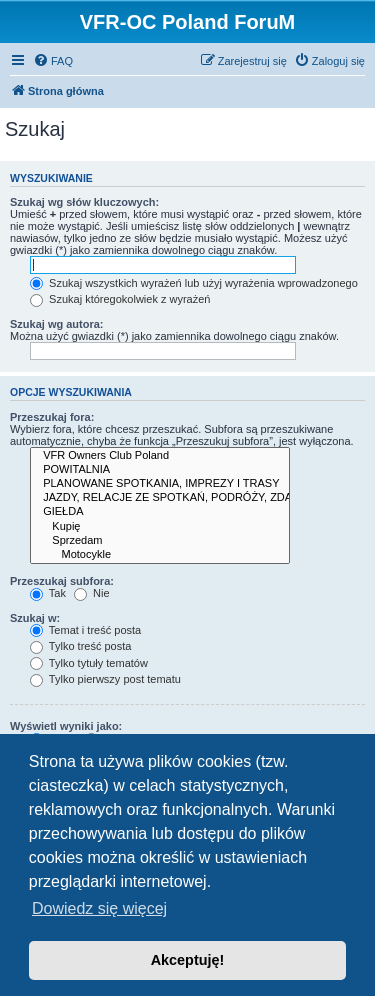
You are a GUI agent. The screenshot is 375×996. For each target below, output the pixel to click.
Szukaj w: (35, 618)
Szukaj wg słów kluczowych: (84, 202)
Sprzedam (160, 541)
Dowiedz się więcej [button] (99, 908)
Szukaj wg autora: (57, 324)
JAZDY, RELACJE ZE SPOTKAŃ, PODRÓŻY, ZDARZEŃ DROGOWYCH (160, 498)
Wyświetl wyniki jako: (66, 726)
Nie (92, 593)
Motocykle (160, 555)
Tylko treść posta (80, 646)
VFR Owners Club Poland (160, 456)
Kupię (160, 527)
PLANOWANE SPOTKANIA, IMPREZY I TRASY (160, 484)
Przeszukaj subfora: (62, 581)
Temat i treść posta (85, 630)
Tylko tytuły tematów (89, 663)
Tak (48, 593)
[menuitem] (53, 61)
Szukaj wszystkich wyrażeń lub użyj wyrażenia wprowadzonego (194, 283)
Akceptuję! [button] (188, 960)
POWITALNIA (160, 470)
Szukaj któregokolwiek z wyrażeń (120, 299)
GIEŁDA (160, 512)
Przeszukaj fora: (52, 417)
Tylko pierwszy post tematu (105, 679)
